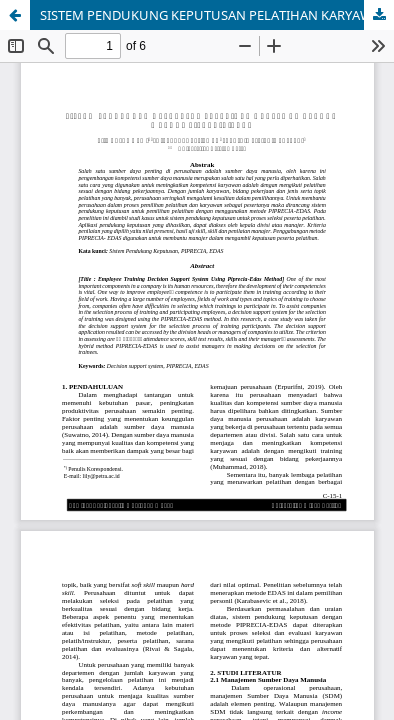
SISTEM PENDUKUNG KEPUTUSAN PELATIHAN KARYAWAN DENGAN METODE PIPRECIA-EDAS (217, 15)
